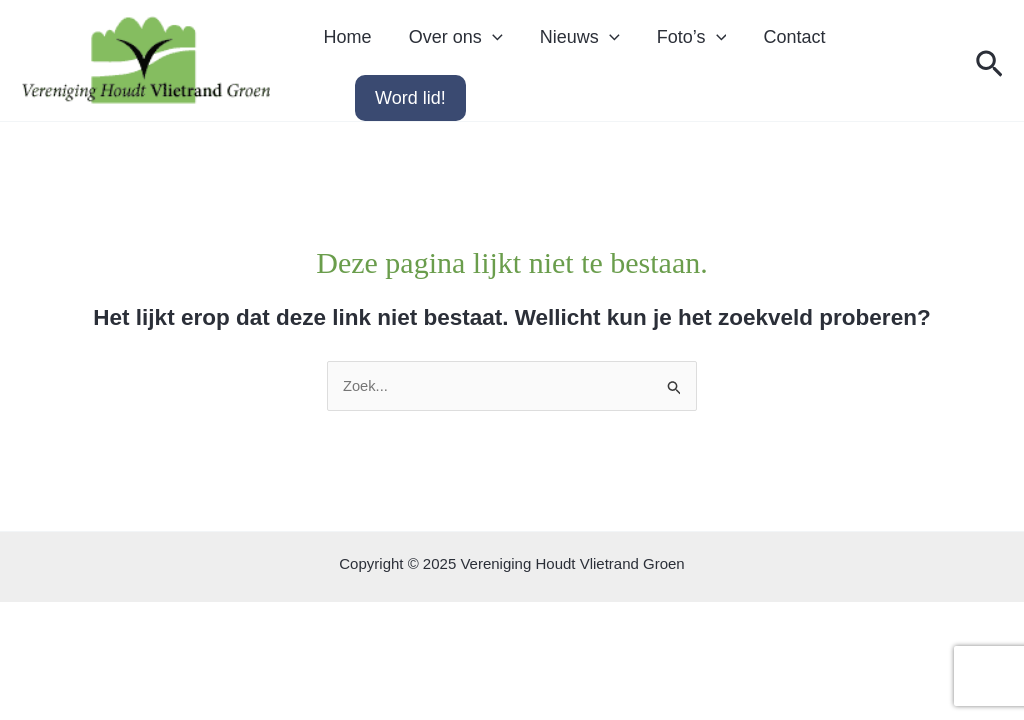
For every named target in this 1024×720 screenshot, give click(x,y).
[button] (989, 72)
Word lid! (410, 111)
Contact (757, 44)
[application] (588, 44)
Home (343, 44)
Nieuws (559, 44)
